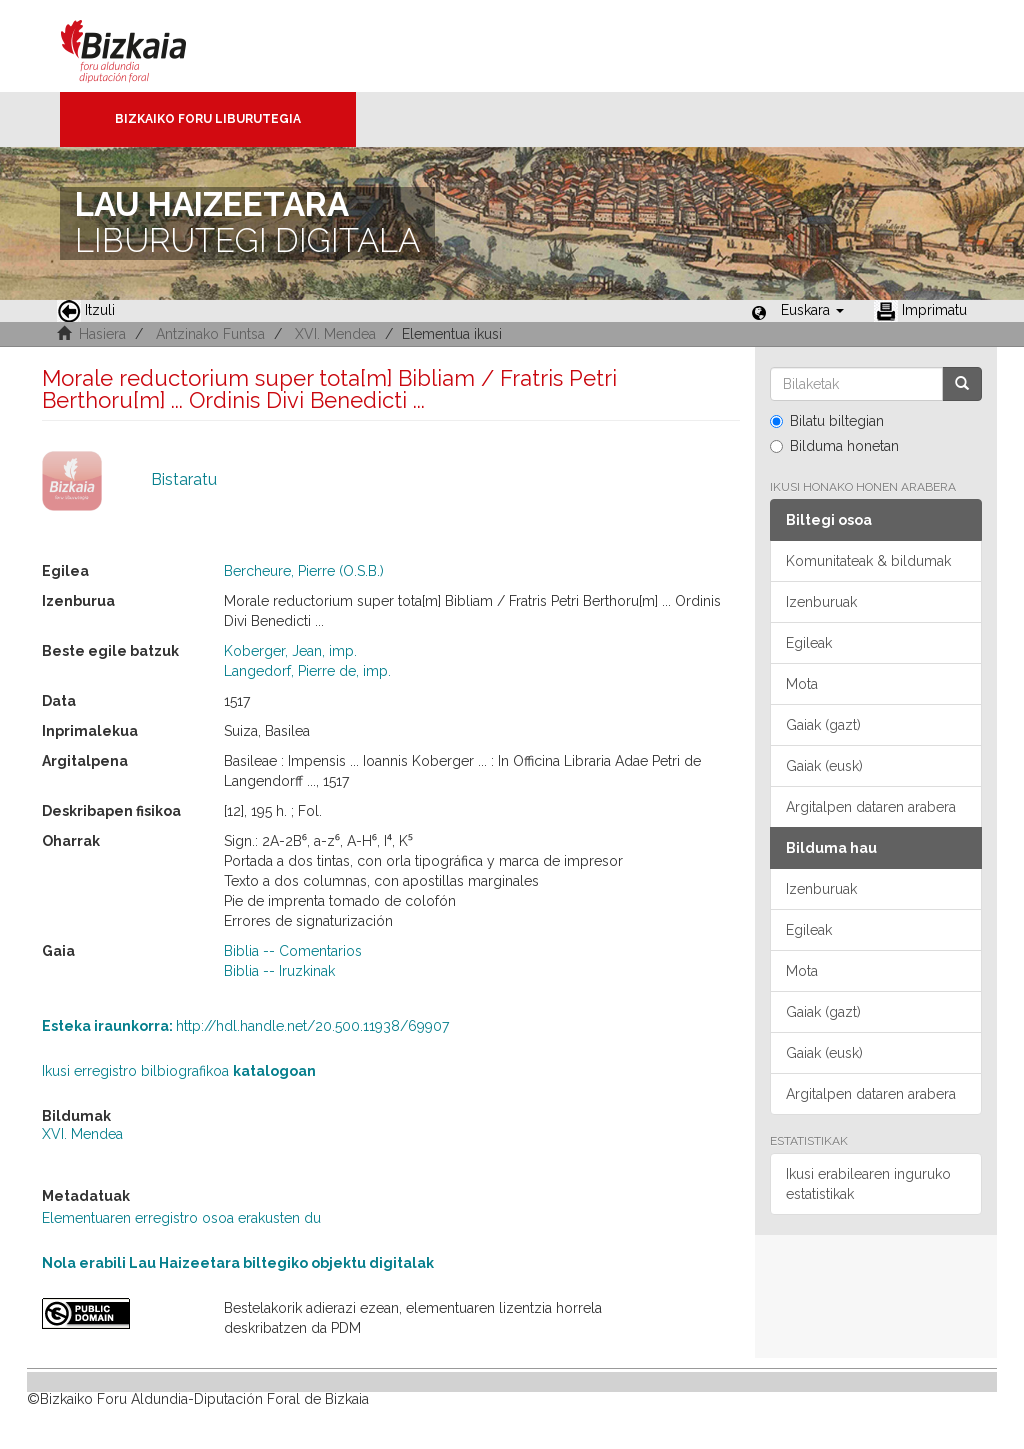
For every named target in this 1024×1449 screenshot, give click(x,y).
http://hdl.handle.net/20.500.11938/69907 (245, 1026)
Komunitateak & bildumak (868, 561)
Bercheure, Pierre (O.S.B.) (304, 571)
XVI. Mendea (335, 334)
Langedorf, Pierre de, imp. (307, 671)
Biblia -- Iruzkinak (279, 971)
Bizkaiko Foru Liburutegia (208, 119)
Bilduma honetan (834, 446)
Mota (802, 684)
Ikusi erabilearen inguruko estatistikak (868, 1184)
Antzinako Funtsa (210, 334)
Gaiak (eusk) (824, 766)
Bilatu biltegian (827, 421)
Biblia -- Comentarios (293, 951)
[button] (812, 310)
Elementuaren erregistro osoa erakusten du (181, 1218)
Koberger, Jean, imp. (290, 651)
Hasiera (102, 334)
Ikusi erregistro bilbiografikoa (179, 1071)
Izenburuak (821, 602)
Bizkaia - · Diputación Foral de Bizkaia (144, 46)
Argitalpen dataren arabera (871, 807)
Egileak (809, 643)
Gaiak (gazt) (823, 725)
